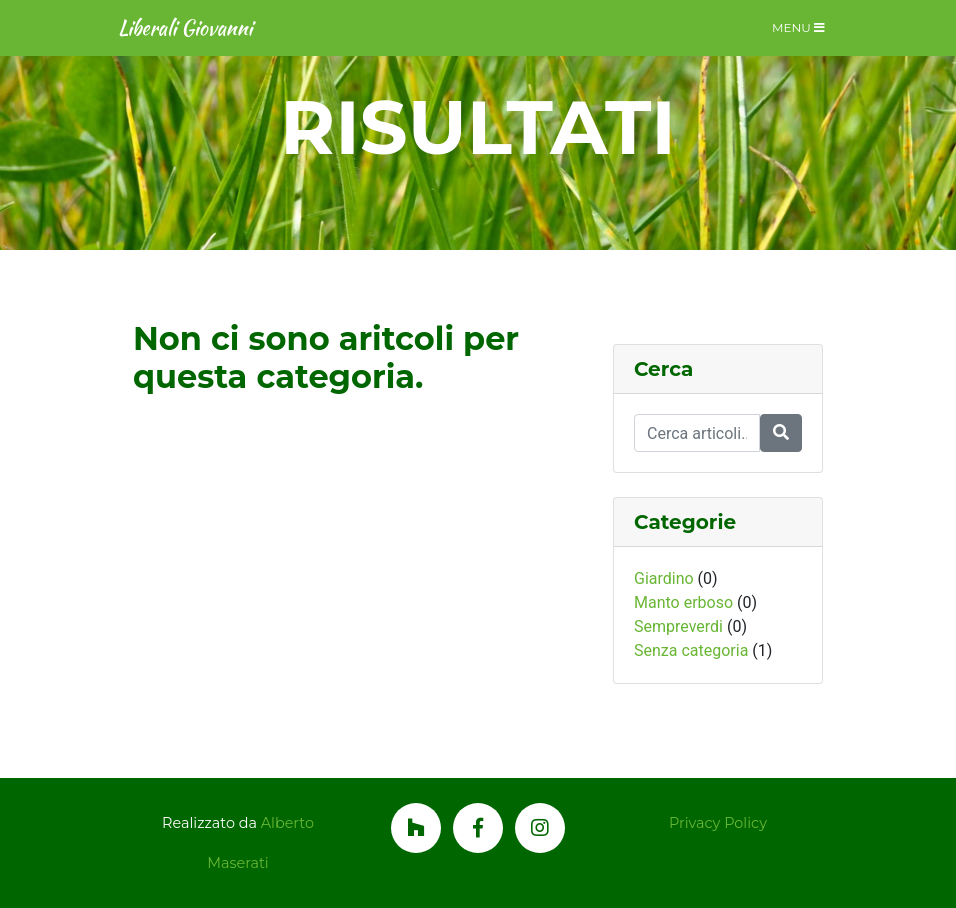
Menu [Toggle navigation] (798, 27)
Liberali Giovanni (185, 27)
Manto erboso (683, 602)
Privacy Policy (718, 823)
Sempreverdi (678, 626)
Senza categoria (691, 650)
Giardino (664, 578)
